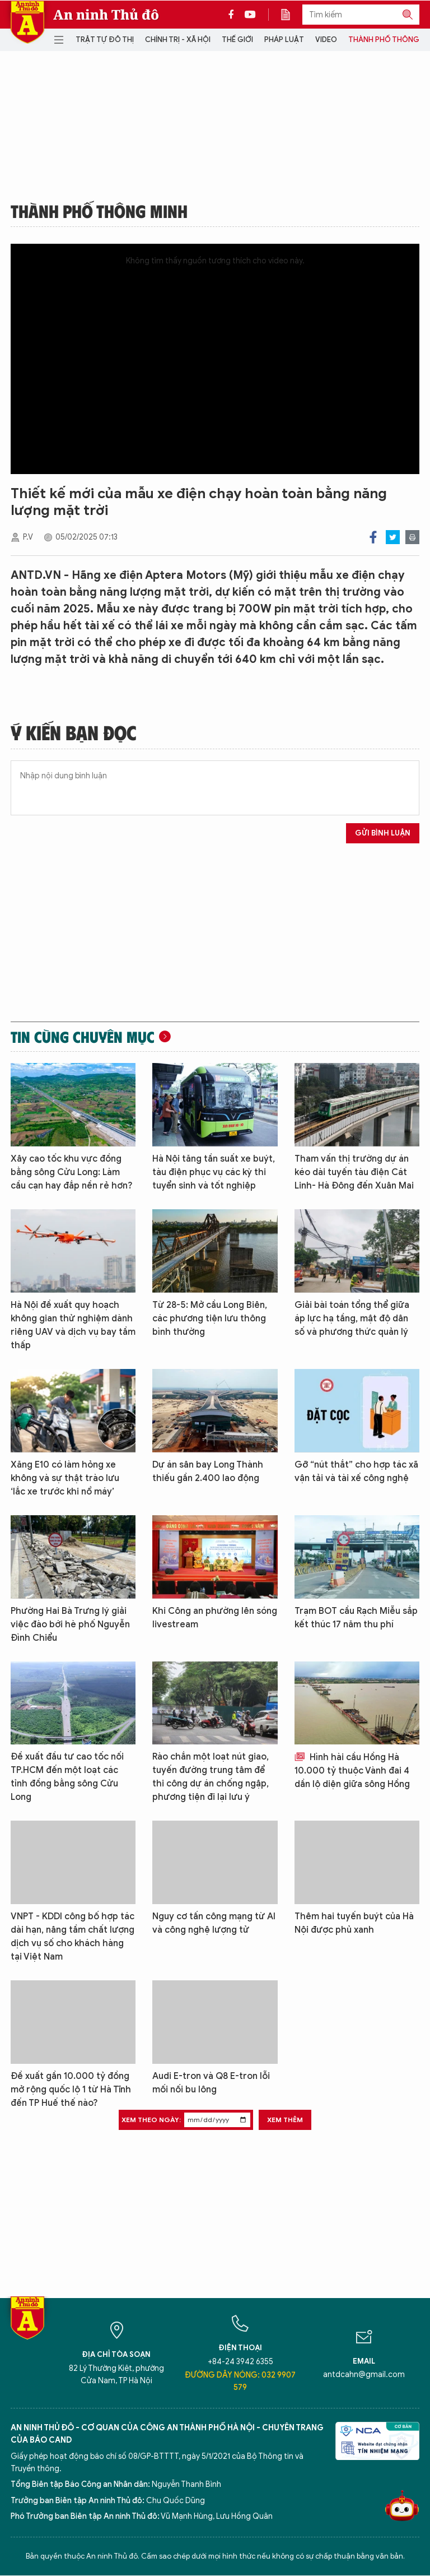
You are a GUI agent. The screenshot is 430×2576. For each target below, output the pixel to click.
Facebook (373, 537)
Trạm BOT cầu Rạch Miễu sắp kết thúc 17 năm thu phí (356, 1617)
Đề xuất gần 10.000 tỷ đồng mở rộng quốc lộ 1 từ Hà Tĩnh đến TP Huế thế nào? (71, 2090)
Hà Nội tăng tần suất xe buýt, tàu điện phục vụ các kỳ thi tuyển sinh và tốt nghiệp (213, 1172)
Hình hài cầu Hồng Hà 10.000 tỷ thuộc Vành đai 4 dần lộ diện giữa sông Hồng (352, 1771)
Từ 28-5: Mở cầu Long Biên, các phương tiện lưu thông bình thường (209, 1318)
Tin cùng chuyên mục (83, 1037)
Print (412, 537)
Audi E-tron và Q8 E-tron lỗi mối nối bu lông (211, 2083)
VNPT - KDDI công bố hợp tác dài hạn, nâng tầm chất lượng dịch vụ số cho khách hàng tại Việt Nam (72, 1936)
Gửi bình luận (382, 833)
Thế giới (237, 39)
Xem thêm (285, 2119)
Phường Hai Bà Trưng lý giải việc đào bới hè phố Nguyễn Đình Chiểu (70, 1624)
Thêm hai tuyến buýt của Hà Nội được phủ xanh (354, 1923)
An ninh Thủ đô (106, 14)
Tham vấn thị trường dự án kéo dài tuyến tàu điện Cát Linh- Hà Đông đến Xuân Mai (354, 1172)
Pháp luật (284, 39)
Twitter (393, 537)
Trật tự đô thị (105, 39)
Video (326, 39)
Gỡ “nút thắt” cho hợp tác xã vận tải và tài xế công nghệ (356, 1471)
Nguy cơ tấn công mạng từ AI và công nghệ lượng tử (213, 1923)
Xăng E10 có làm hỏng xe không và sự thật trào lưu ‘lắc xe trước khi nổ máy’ (65, 1478)
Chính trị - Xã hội (178, 39)
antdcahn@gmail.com (364, 2374)
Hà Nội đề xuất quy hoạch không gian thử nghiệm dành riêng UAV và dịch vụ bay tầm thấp (73, 1325)
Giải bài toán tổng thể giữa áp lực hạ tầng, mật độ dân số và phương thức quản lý (352, 1318)
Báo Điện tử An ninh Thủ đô (27, 22)
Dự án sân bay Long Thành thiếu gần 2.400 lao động (207, 1471)
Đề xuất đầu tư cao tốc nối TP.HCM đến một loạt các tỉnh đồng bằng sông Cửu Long (67, 1777)
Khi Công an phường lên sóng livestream (214, 1617)
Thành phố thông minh (99, 211)
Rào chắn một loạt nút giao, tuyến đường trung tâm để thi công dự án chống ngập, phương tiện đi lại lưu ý (210, 1777)
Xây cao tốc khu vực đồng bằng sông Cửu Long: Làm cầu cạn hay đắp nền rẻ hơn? (72, 1172)
